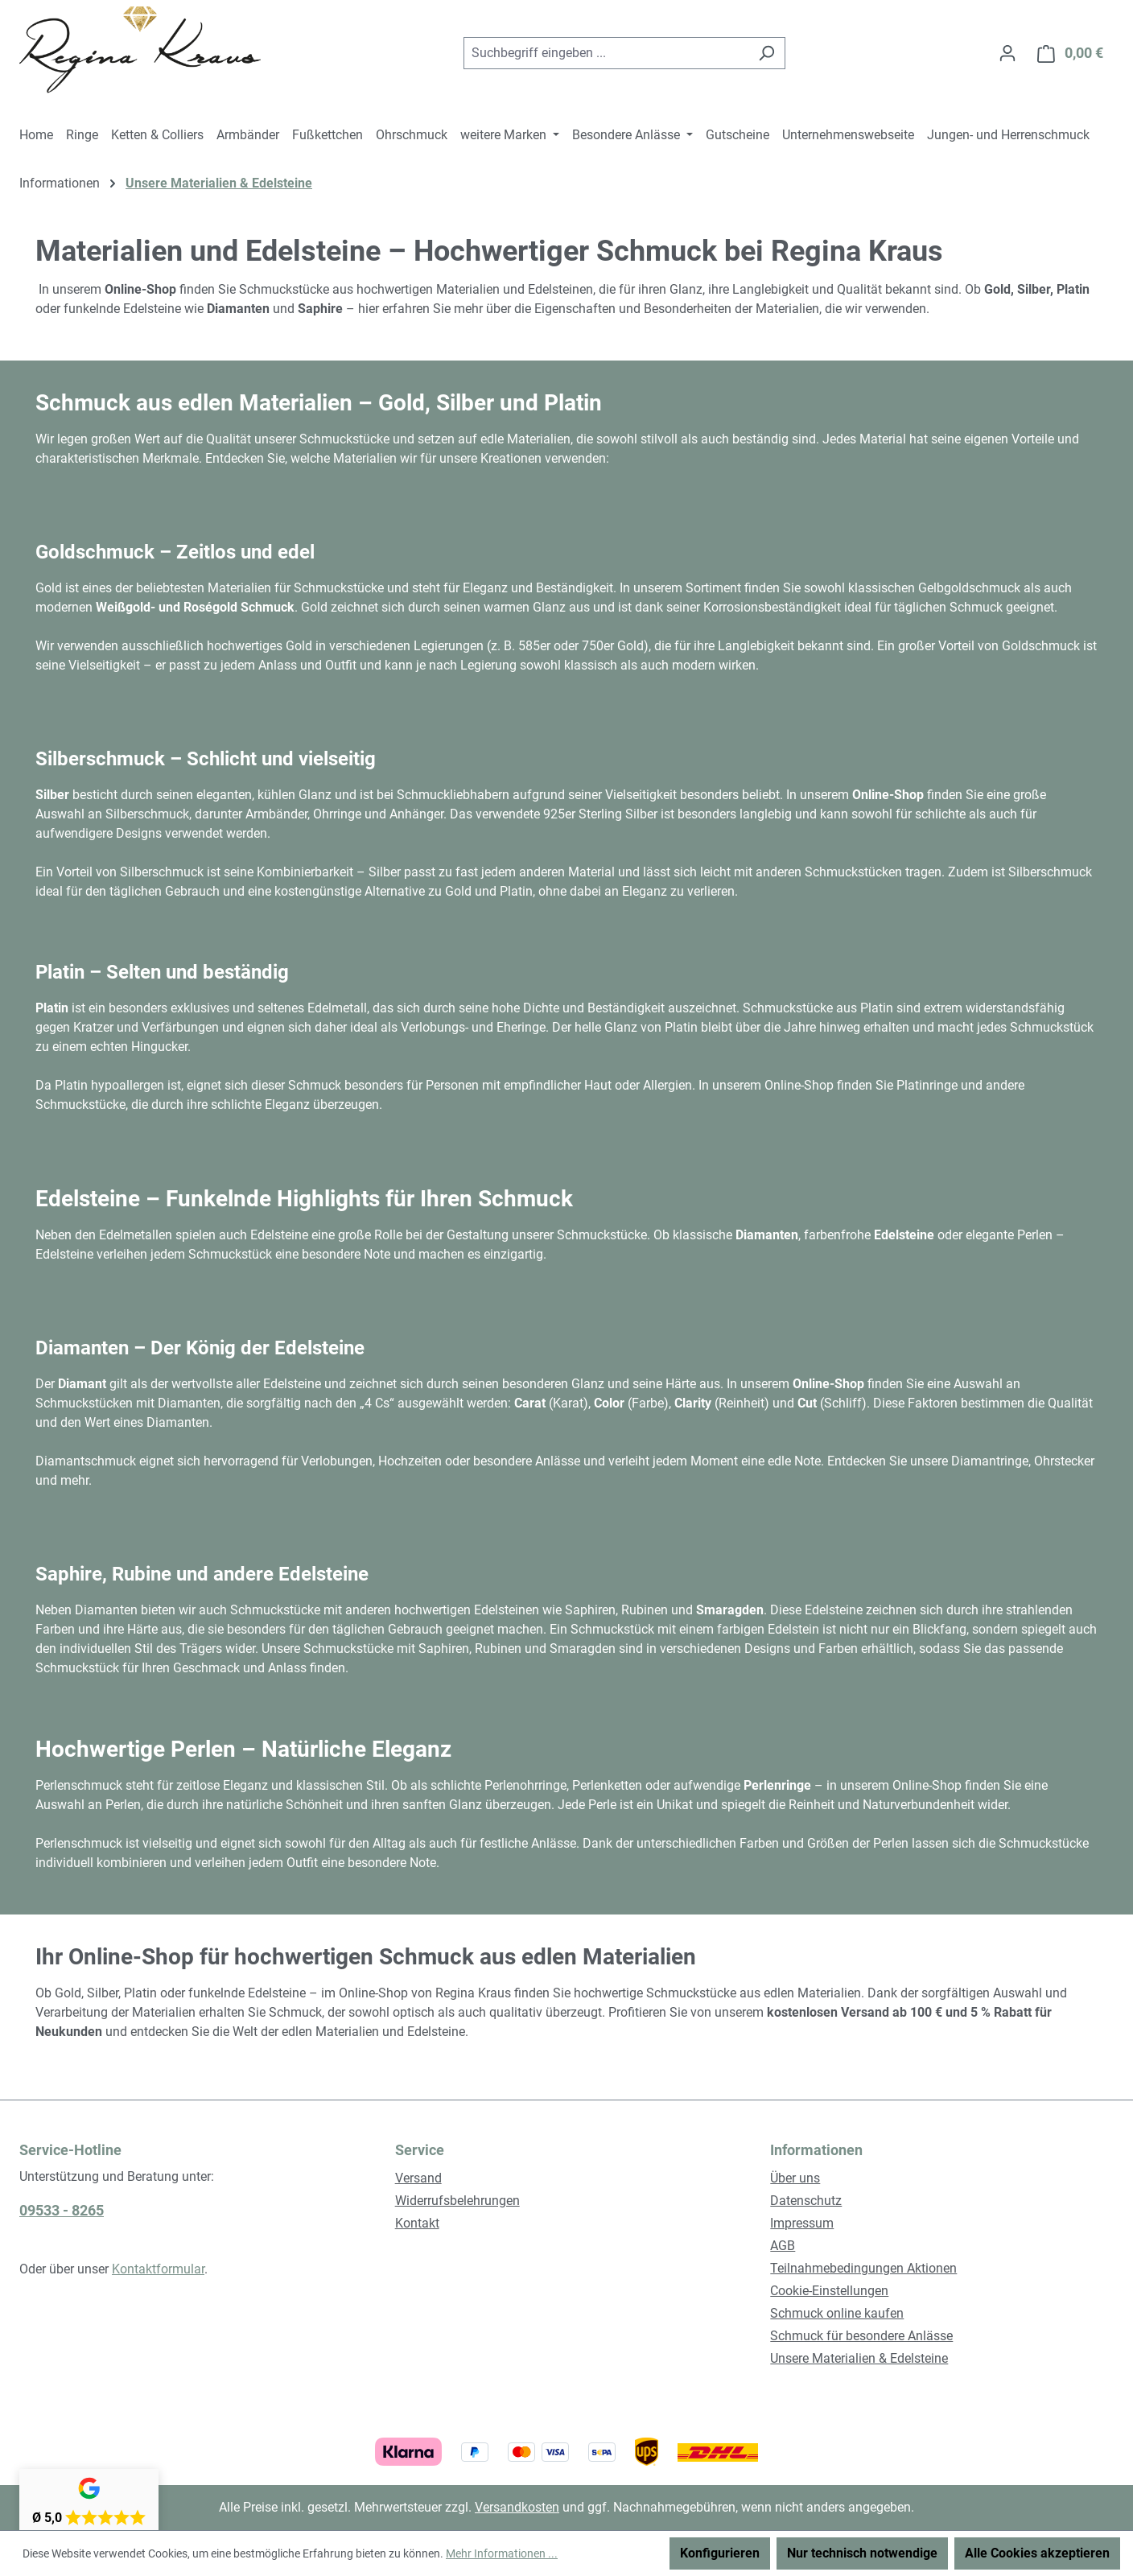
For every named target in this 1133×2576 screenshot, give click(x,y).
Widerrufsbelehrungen (457, 2200)
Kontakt (417, 2223)
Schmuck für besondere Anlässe (861, 2335)
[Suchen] (766, 53)
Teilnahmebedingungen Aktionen (863, 2268)
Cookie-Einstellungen (829, 2290)
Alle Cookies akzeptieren (1037, 2553)
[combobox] (606, 53)
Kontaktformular (158, 2269)
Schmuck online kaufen (837, 2313)
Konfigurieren (720, 2553)
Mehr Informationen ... (502, 2553)
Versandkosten (517, 2507)
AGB (782, 2245)
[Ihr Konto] (1007, 53)
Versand (418, 2178)
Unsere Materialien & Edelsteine (859, 2358)
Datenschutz (806, 2200)
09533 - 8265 (61, 2210)
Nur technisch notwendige (862, 2553)
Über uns (795, 2178)
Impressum (802, 2223)
